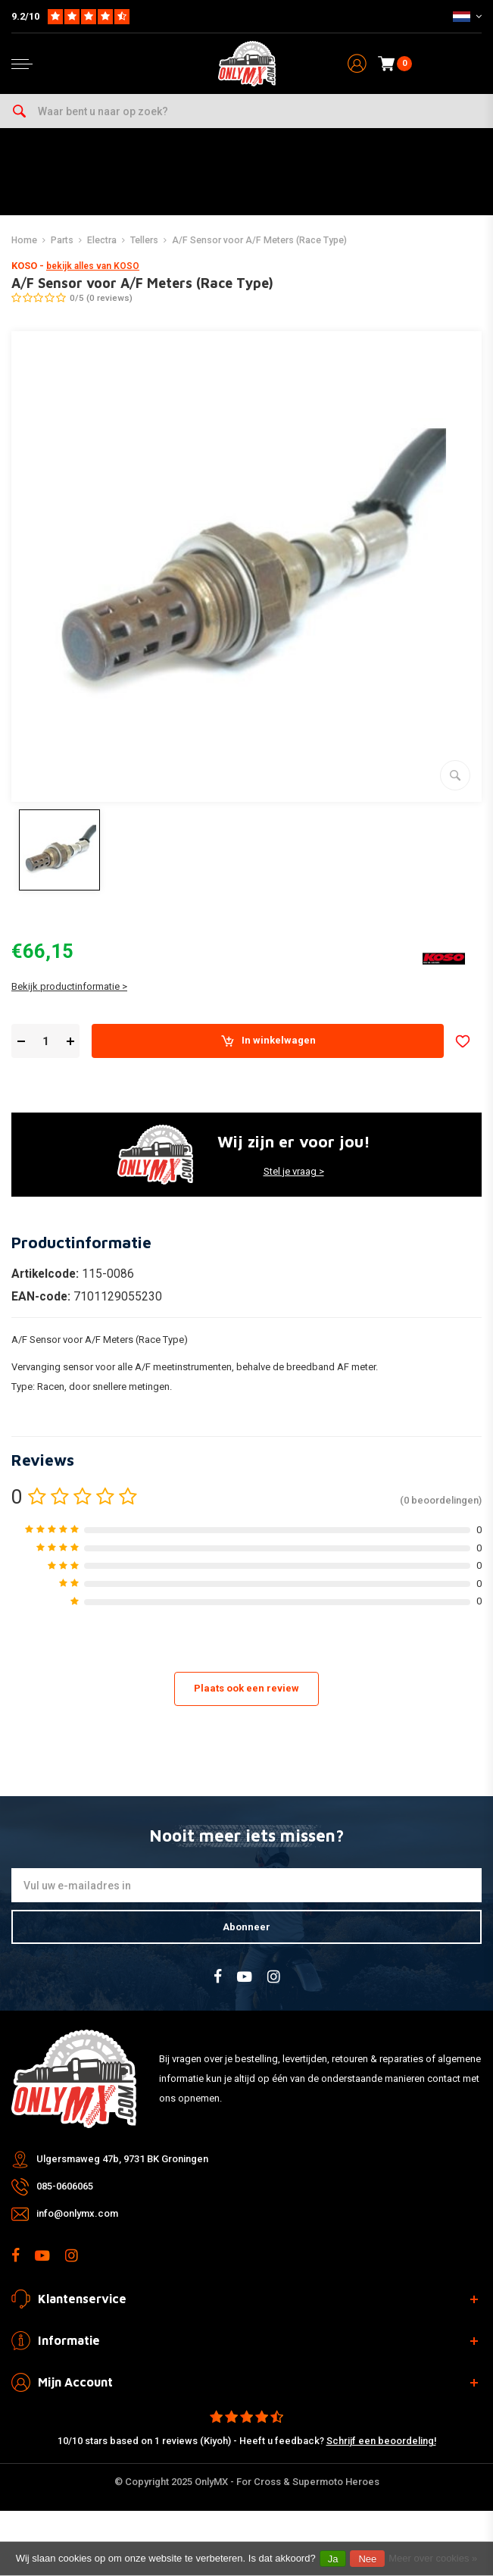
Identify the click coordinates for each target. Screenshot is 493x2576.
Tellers (144, 240)
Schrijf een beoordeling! (381, 2440)
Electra (102, 240)
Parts (62, 240)
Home (24, 240)
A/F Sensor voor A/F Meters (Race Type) (259, 240)
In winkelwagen (268, 1041)
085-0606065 (64, 2186)
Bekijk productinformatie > (69, 986)
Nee (367, 2559)
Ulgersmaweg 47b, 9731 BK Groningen (122, 2158)
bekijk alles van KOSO (92, 266)
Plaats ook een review (246, 1688)
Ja (333, 2559)
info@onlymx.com (77, 2213)
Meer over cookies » (432, 2558)
